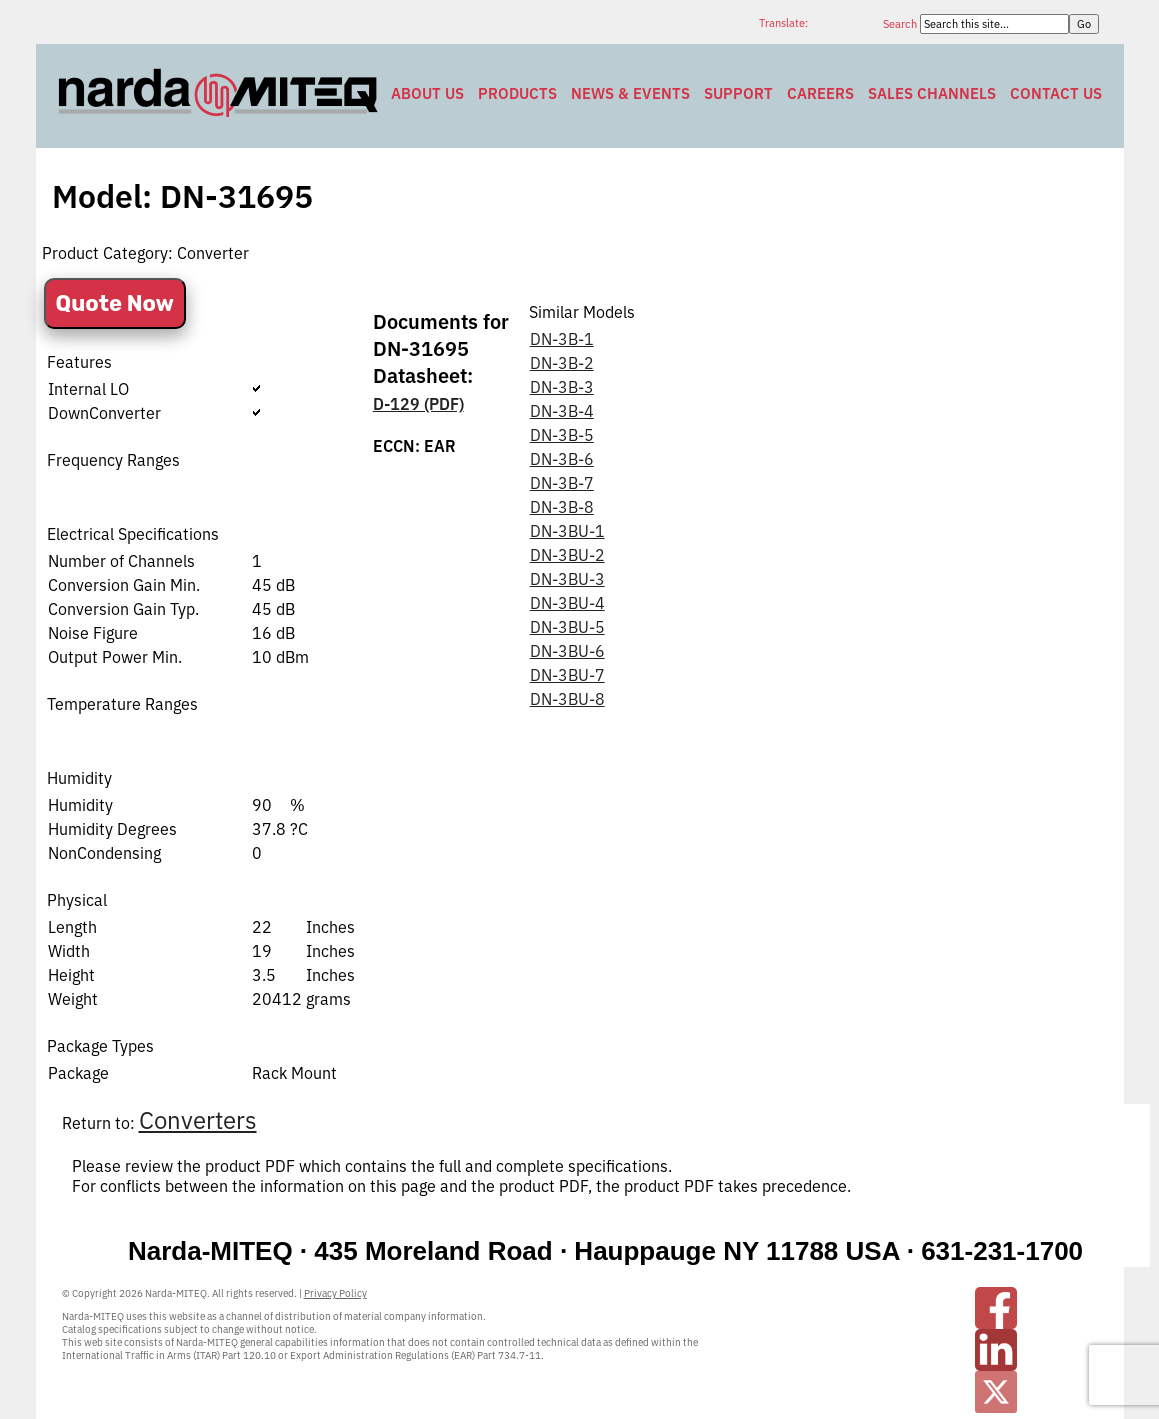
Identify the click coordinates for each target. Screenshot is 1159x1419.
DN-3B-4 (562, 411)
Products (517, 93)
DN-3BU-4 (567, 603)
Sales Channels (932, 93)
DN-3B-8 (562, 507)
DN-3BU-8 (567, 699)
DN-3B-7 (562, 483)
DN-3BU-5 (567, 627)
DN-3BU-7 (567, 675)
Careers (820, 93)
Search (901, 24)
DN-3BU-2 (567, 555)
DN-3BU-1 (567, 531)
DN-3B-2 (562, 363)
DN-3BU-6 (567, 651)
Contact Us (1056, 93)
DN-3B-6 (562, 459)
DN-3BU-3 (567, 579)
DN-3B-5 (562, 435)
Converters (198, 1120)
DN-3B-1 (562, 339)
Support (738, 93)
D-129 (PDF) (418, 404)
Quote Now (115, 303)
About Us (427, 93)
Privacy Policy (335, 1293)
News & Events (630, 93)
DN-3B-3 (562, 387)
